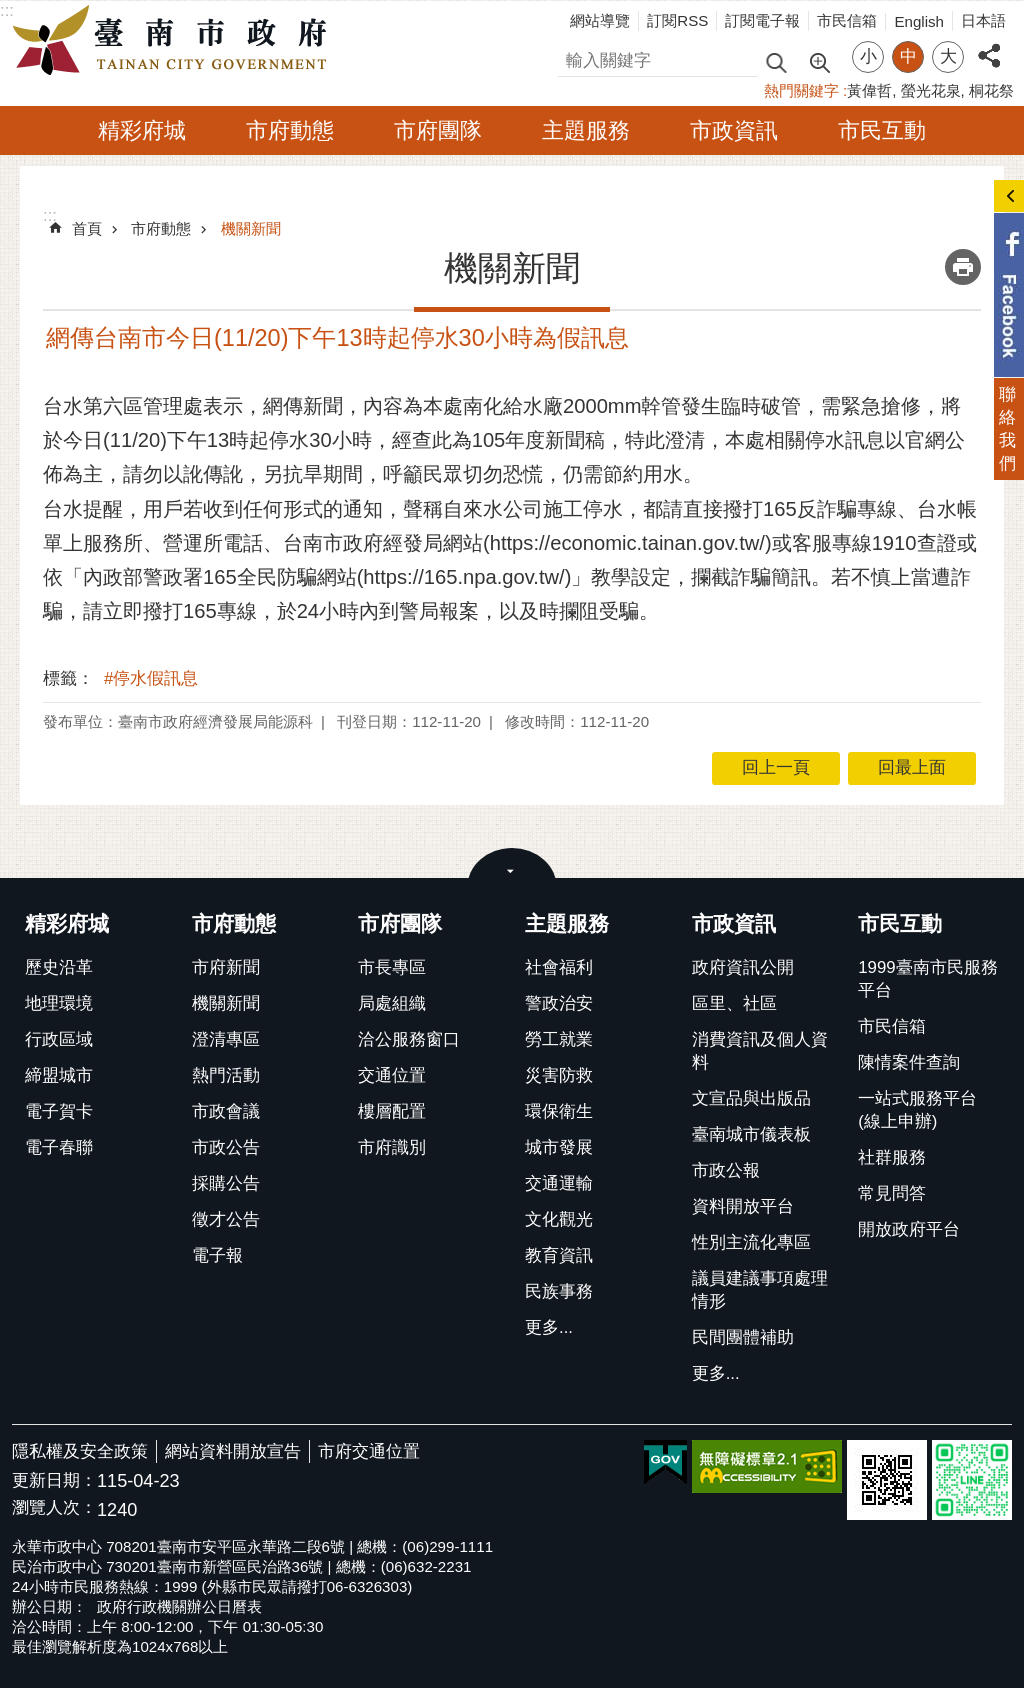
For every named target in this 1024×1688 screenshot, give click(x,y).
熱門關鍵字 (801, 90)
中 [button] (908, 56)
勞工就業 (559, 1039)
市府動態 (290, 130)
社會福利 (559, 967)
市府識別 (392, 1147)
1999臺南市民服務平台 (927, 979)
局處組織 (392, 1003)
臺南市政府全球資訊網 (175, 41)
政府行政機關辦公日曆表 (179, 1606)
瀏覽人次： (54, 1508)
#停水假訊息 (151, 678)
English (919, 21)
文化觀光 (559, 1219)
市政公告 (226, 1147)
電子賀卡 (59, 1111)
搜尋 (575, 57)
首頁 (87, 228)
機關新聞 (251, 228)
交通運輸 (559, 1183)
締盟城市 (59, 1075)
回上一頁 (776, 767)
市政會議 (226, 1111)
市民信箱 (847, 20)
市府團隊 (438, 130)
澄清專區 (226, 1039)
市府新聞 (226, 967)
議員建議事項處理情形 (760, 1290)
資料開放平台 (743, 1206)
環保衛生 (559, 1111)
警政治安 (559, 1003)
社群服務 (892, 1157)
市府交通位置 (369, 1451)
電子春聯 (59, 1147)
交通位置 (392, 1075)
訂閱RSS (677, 20)
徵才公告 (226, 1219)
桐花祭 (991, 90)
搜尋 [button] (776, 61)
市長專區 (392, 967)
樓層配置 (392, 1111)
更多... (549, 1327)
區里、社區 (734, 1003)
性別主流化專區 (751, 1242)
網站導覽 (600, 20)
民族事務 (559, 1291)
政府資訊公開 (743, 967)
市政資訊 (734, 130)
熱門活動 (226, 1075)
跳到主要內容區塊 (10, 10)
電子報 (217, 1255)
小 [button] (868, 56)
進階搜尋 (819, 61)
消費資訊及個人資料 (760, 1051)
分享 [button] (989, 44)
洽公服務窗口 (409, 1039)
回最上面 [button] (912, 767)
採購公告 (226, 1183)
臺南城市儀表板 (751, 1134)
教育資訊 (559, 1255)
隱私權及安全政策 (80, 1451)
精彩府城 (142, 130)
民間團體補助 (743, 1337)
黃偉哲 (869, 90)
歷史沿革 (59, 967)
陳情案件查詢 (909, 1062)
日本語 (983, 20)
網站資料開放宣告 (233, 1451)
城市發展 (559, 1147)
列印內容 (963, 267)
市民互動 (882, 130)
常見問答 (892, 1193)
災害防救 (559, 1075)
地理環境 (59, 1003)
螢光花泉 (931, 90)
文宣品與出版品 (751, 1098)
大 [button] (948, 56)
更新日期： (54, 1480)
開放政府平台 (909, 1229)
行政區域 (59, 1039)
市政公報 (726, 1170)
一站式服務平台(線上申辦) (917, 1110)
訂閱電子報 (762, 20)
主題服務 (586, 130)
